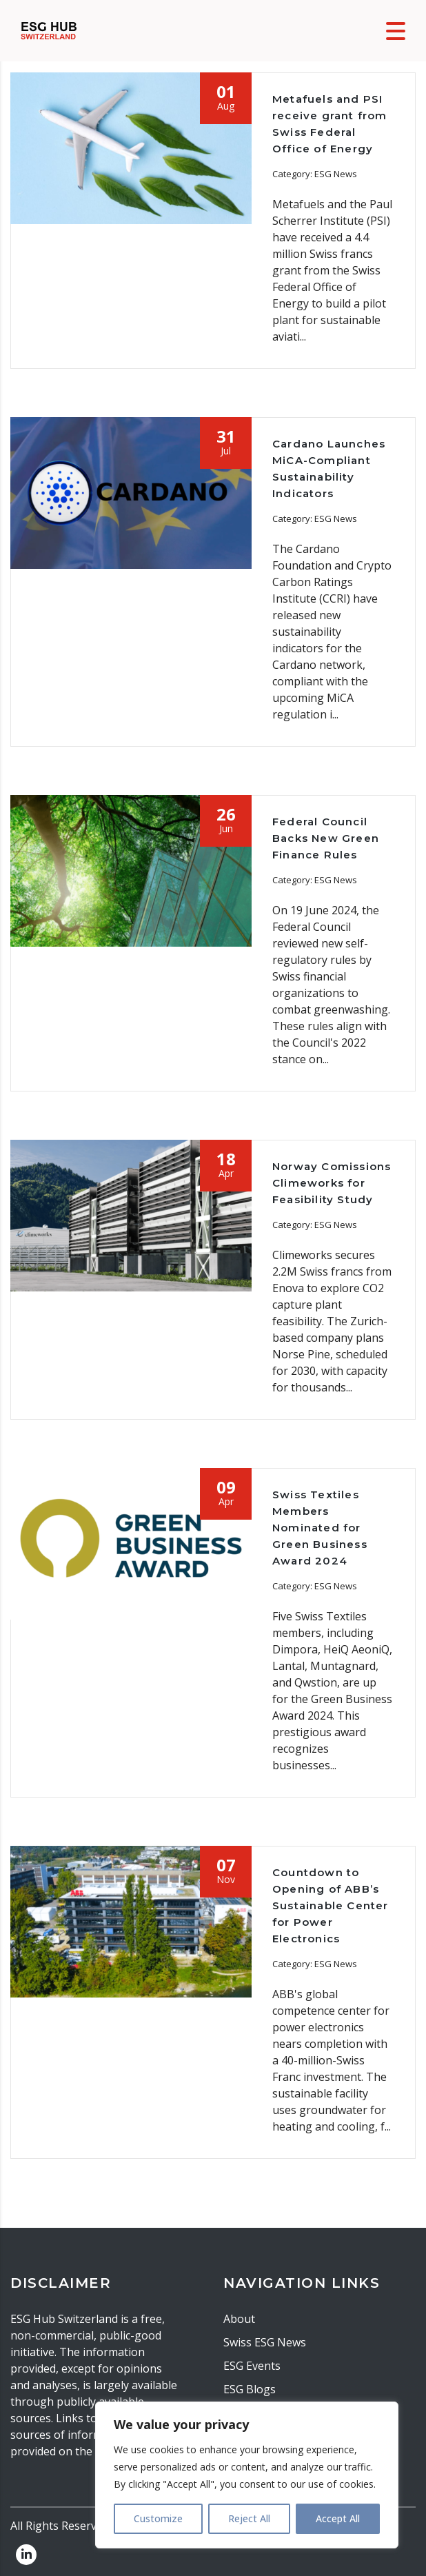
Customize (158, 2518)
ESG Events (252, 2365)
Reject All (249, 2518)
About (239, 2318)
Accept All (338, 2518)
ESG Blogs (249, 2389)
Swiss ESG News (264, 2342)
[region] (246, 2475)
